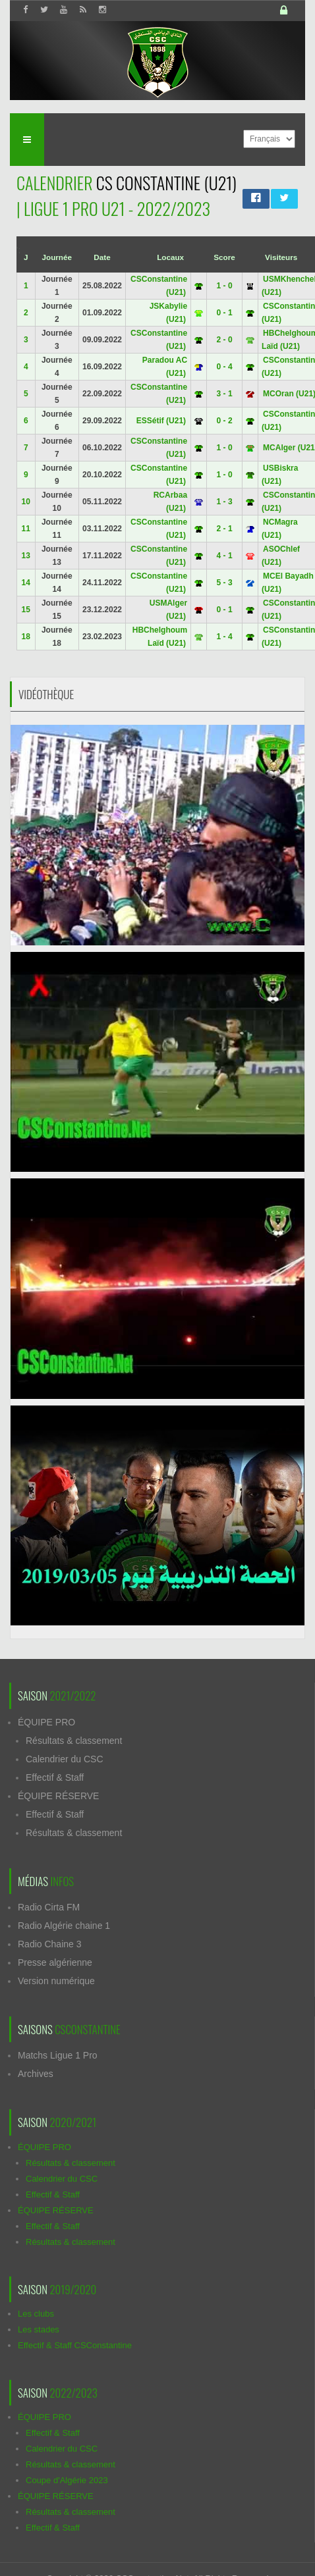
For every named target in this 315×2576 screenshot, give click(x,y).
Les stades (38, 2329)
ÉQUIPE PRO (46, 1722)
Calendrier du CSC (64, 1759)
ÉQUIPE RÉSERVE (58, 1796)
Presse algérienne (55, 1962)
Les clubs (36, 2314)
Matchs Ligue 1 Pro (58, 2055)
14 (26, 582)
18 (26, 636)
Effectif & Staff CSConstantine (75, 2345)
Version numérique (56, 1981)
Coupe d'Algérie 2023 (67, 2480)
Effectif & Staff (55, 1777)
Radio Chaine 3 (50, 1944)
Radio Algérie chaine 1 (64, 1925)
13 (26, 555)
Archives (35, 2073)
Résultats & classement (74, 1740)
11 (26, 528)
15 (26, 609)
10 (26, 501)
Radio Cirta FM (49, 1907)
